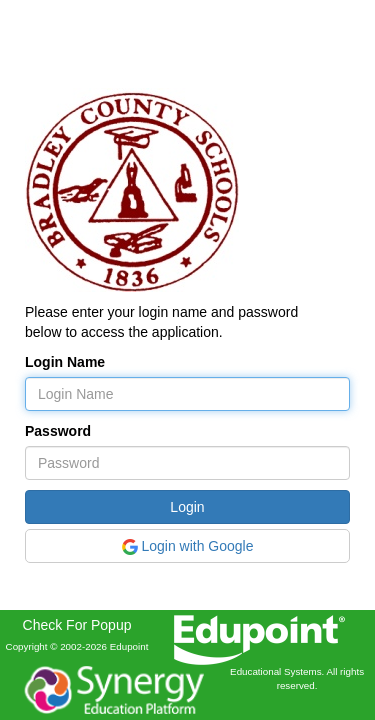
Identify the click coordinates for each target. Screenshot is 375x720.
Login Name (65, 362)
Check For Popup (77, 625)
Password (58, 431)
